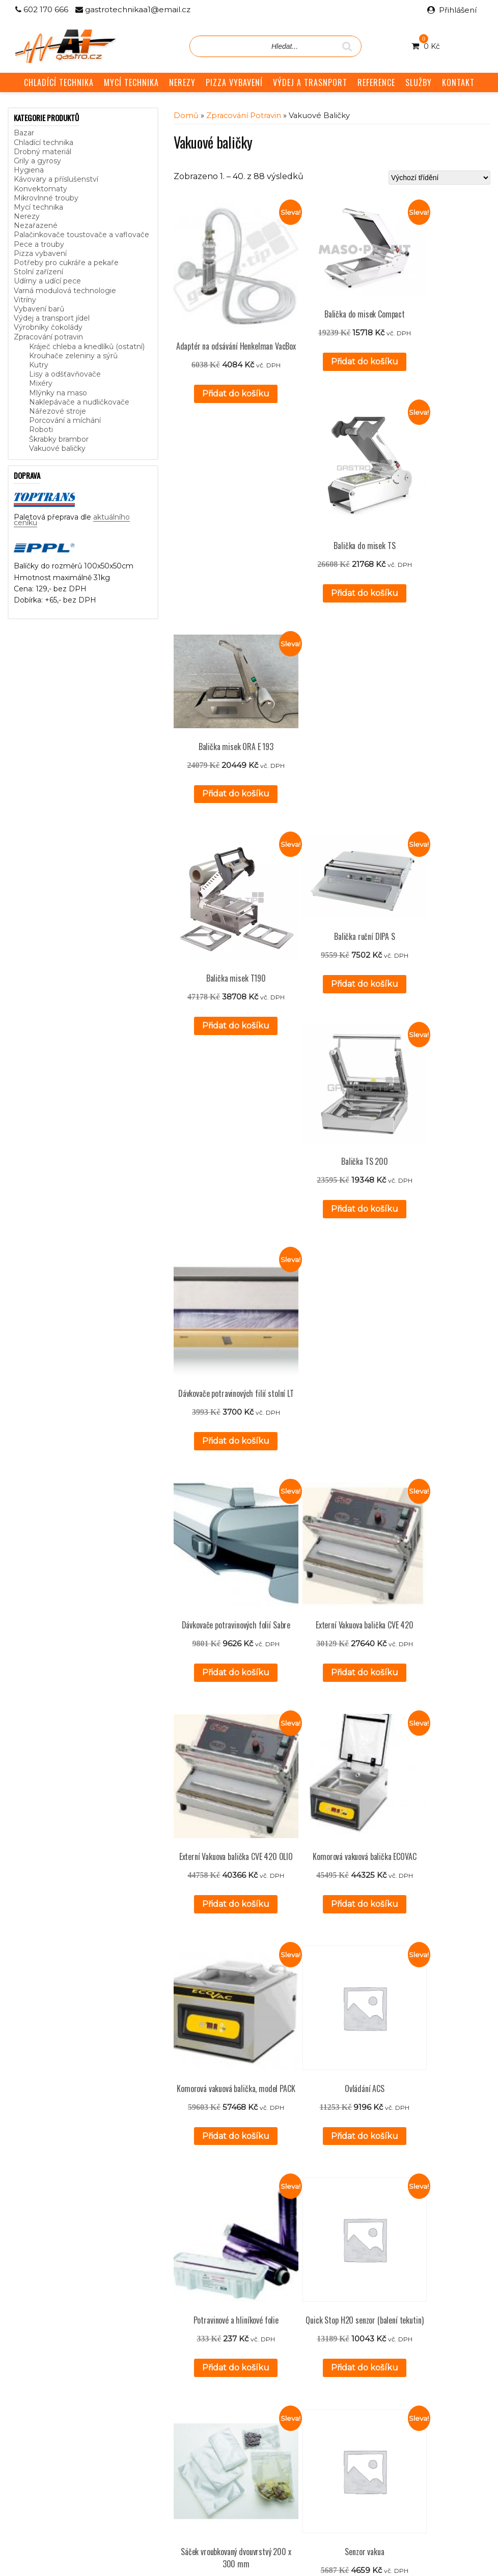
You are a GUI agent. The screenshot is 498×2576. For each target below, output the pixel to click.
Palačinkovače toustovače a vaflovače (81, 234)
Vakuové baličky (57, 448)
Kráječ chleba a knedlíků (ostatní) (87, 346)
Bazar (24, 132)
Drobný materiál (42, 151)
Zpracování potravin (48, 336)
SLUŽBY (418, 82)
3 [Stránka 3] (336, 2318)
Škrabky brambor (59, 439)
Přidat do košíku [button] (208, 355)
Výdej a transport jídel (52, 318)
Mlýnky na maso (58, 392)
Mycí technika (38, 207)
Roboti (41, 429)
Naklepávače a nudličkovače (79, 402)
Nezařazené (36, 225)
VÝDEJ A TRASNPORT (310, 82)
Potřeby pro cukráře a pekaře (66, 262)
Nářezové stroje (57, 411)
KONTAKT (458, 82)
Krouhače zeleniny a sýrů (73, 355)
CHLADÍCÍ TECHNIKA (59, 82)
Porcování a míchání (65, 420)
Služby (185, 2401)
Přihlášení (458, 10)
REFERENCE (376, 82)
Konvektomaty (40, 188)
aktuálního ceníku (118, 2431)
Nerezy (27, 216)
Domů (186, 115)
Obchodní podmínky (210, 2423)
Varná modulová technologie (65, 290)
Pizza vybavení (40, 253)
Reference (192, 2412)
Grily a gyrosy (37, 160)
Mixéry (40, 383)
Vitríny (25, 299)
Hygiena (29, 170)
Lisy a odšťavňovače (65, 374)
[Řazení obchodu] (439, 177)
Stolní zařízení (38, 271)
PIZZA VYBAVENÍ (234, 82)
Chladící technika (43, 142)
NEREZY (182, 82)
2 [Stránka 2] (322, 2318)
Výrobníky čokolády (48, 327)
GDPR (185, 2435)
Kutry (38, 364)
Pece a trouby (39, 244)
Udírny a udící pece (47, 280)
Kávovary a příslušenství (56, 179)
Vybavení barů (39, 308)
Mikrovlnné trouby (46, 198)
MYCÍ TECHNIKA (131, 82)
